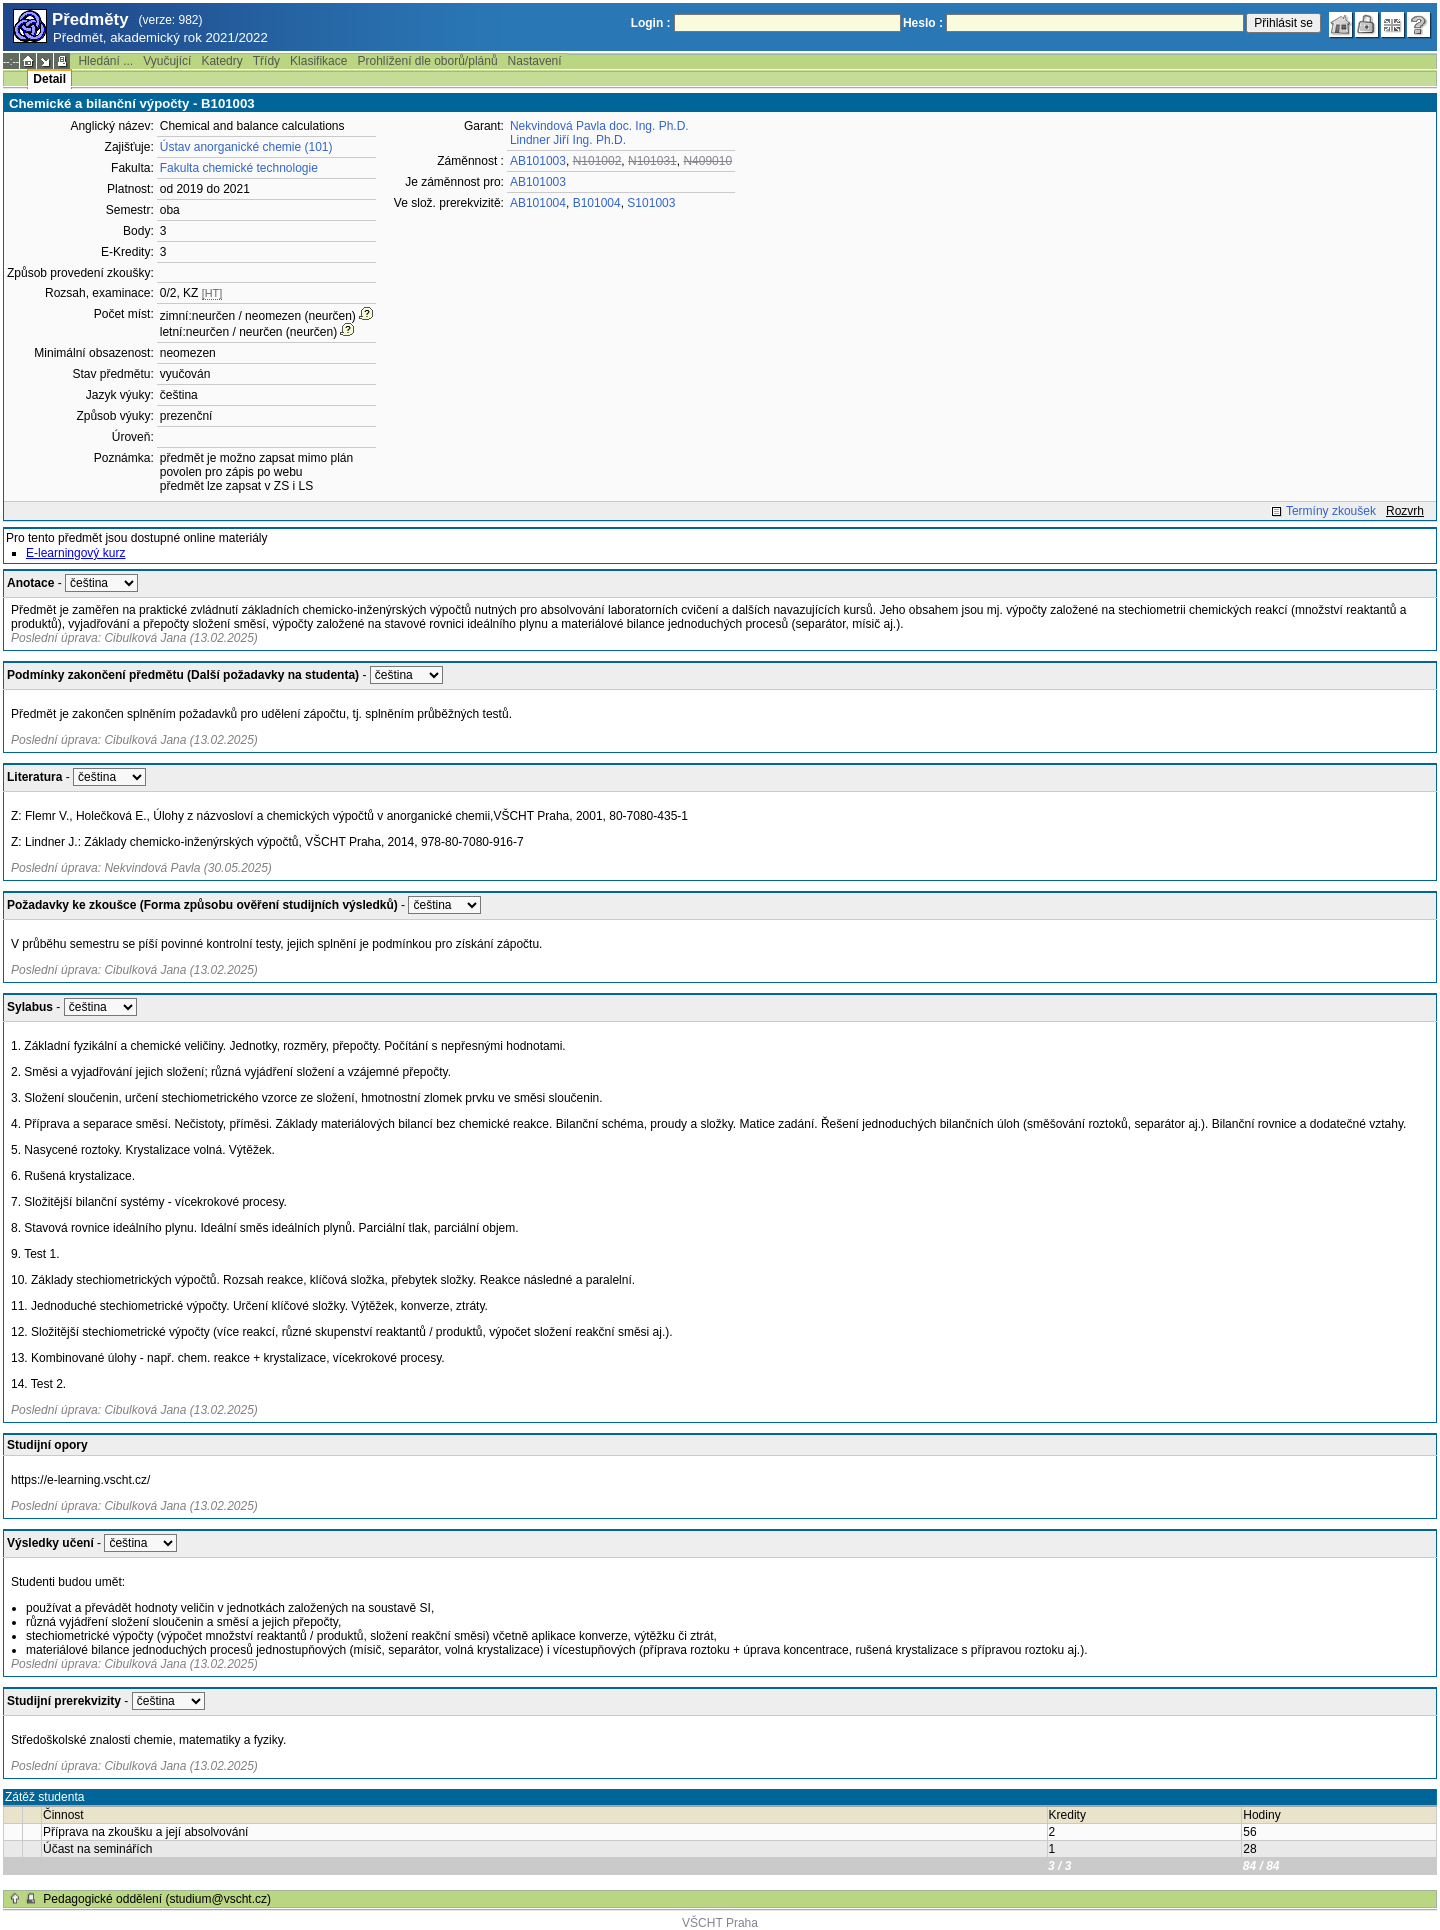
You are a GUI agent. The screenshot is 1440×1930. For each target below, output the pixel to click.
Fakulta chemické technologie (239, 168)
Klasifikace (318, 61)
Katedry (221, 61)
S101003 (651, 203)
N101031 (652, 161)
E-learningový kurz (75, 553)
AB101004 (538, 203)
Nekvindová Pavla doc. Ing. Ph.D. (599, 126)
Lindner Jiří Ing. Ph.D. (568, 140)
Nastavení (535, 61)
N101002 (597, 161)
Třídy (266, 61)
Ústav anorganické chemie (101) (246, 147)
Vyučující (167, 61)
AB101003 (538, 161)
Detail (49, 79)
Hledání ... (105, 61)
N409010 (707, 161)
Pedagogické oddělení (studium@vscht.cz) (157, 1899)
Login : (651, 23)
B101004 (597, 203)
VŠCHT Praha (720, 1923)
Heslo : (923, 23)
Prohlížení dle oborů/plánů (427, 61)
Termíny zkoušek (1331, 511)
